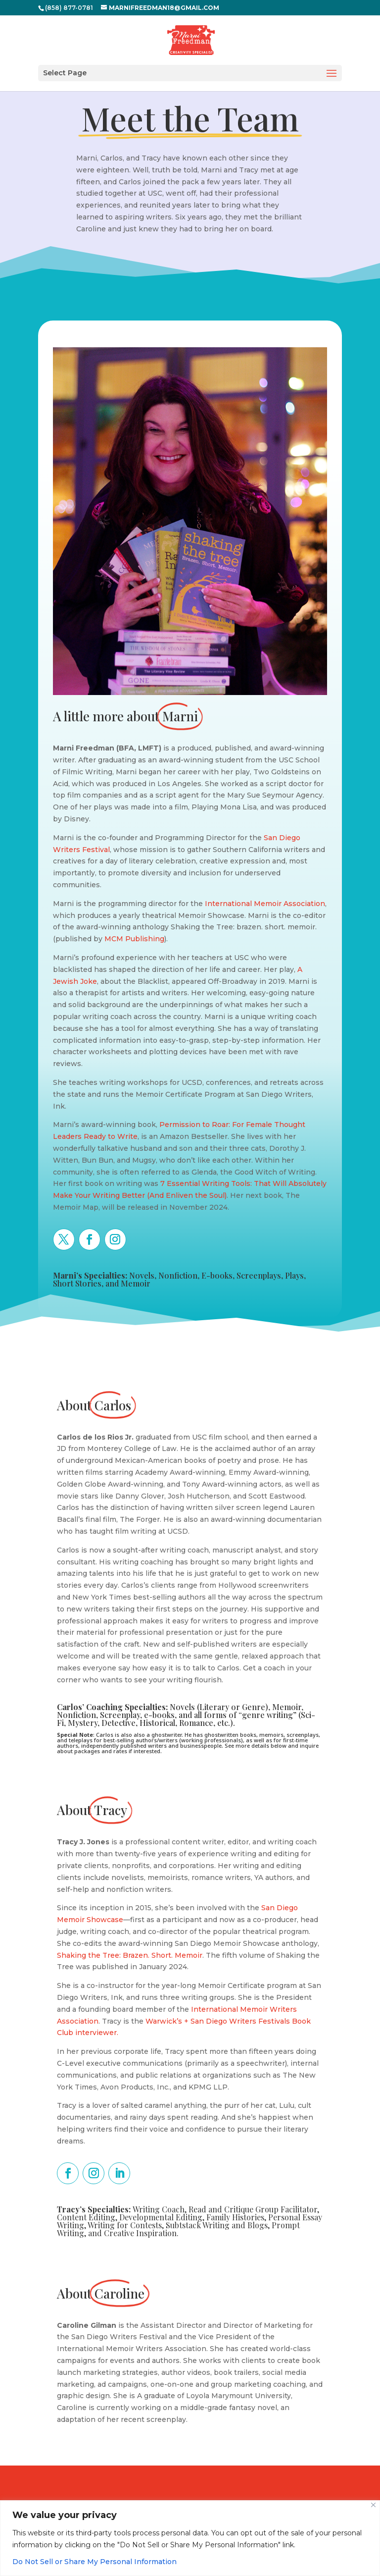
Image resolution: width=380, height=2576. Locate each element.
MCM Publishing (134, 938)
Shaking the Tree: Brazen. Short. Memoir (129, 1955)
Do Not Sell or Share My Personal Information (94, 2561)
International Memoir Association (265, 903)
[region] (190, 2538)
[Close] (373, 2505)
